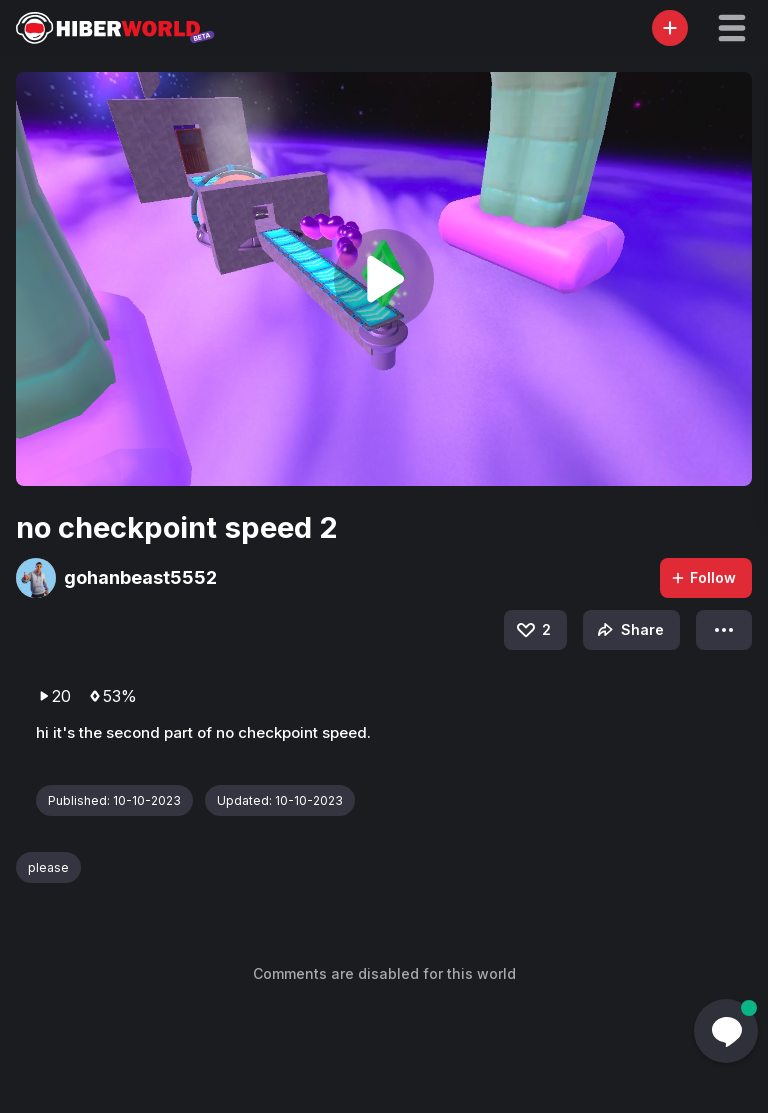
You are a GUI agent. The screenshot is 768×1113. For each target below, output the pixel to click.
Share (628, 630)
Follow (703, 577)
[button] (732, 28)
